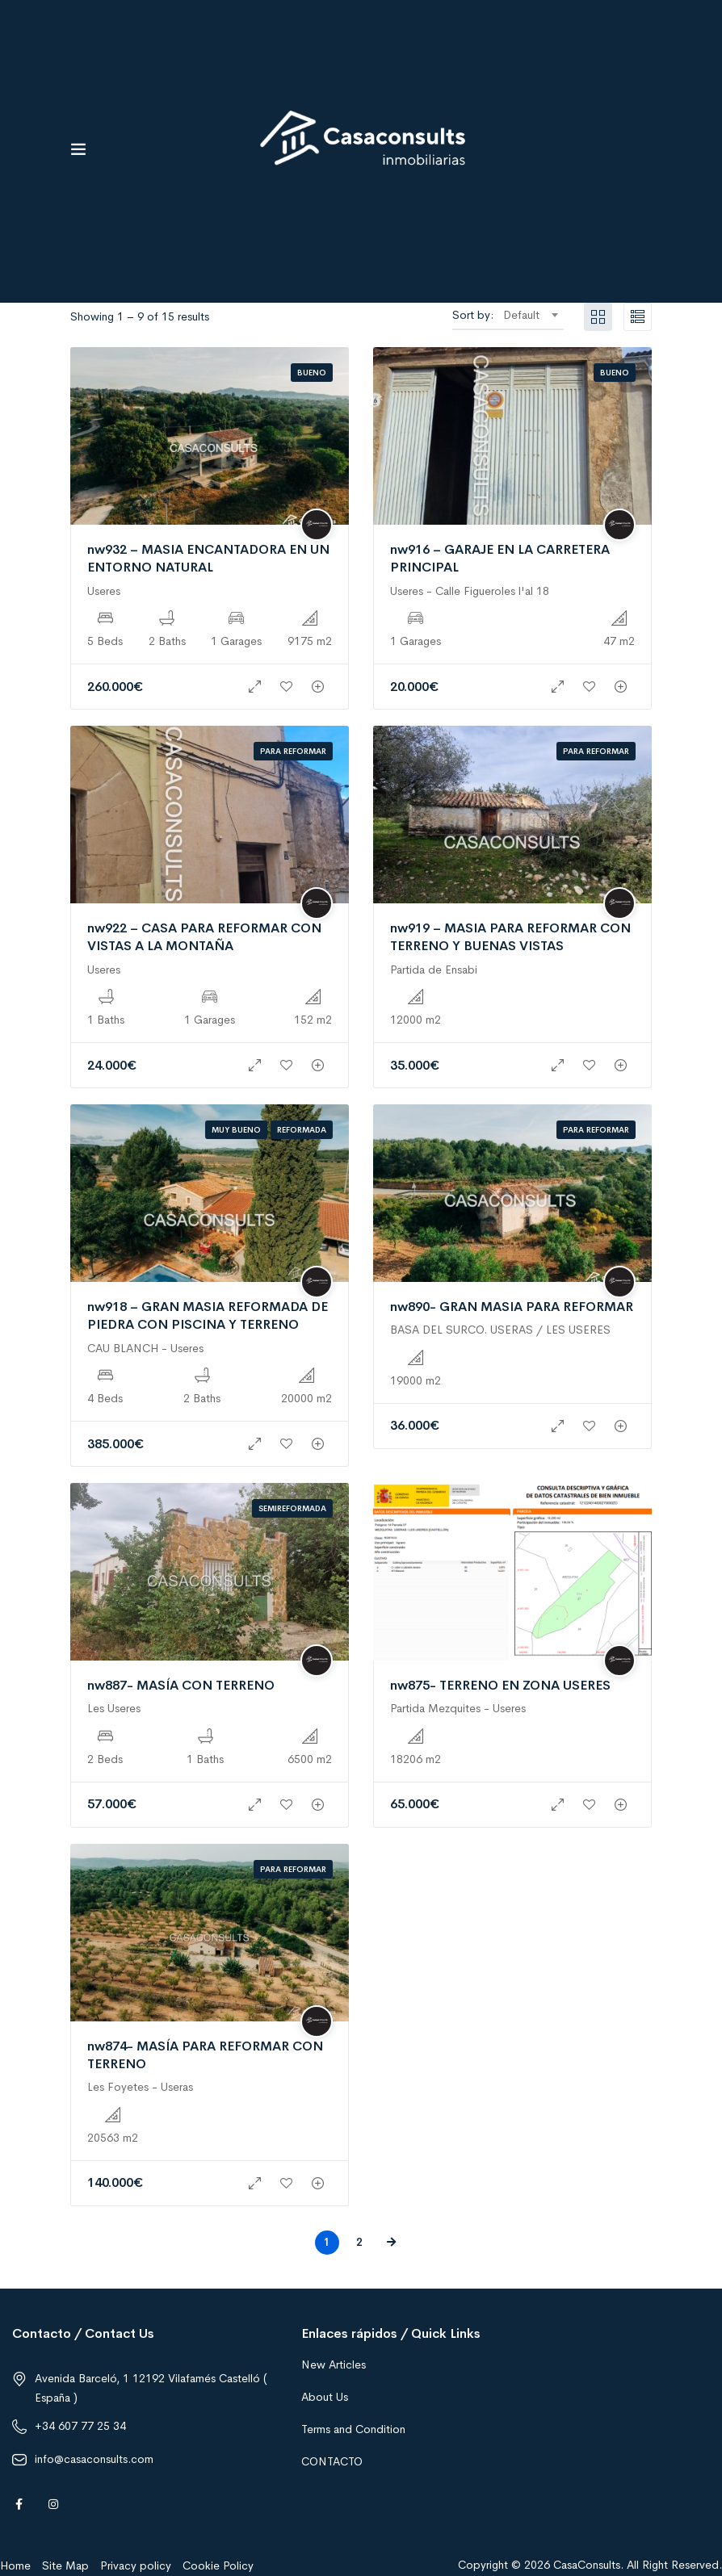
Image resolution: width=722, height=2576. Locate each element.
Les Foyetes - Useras (140, 2087)
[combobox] (530, 315)
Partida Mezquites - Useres (458, 1708)
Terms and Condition (353, 2429)
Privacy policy (135, 2565)
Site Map (65, 2565)
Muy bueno (236, 1130)
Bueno (311, 372)
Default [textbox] (521, 315)
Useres (103, 591)
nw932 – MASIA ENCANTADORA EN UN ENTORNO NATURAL (208, 558)
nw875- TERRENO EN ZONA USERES (500, 1685)
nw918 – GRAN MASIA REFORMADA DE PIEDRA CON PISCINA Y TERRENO (207, 1315)
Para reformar (293, 751)
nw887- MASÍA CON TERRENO (181, 1685)
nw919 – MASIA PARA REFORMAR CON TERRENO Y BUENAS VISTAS (510, 936)
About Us (324, 2397)
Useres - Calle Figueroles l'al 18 (469, 591)
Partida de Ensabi (433, 969)
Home (15, 2565)
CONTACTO (332, 2461)
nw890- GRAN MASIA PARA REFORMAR (511, 1306)
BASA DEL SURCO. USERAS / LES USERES (500, 1329)
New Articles (333, 2364)
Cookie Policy (218, 2565)
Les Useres (114, 1708)
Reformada (301, 1130)
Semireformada (292, 1508)
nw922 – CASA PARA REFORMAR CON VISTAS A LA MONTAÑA (204, 936)
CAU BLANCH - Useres (145, 1348)
